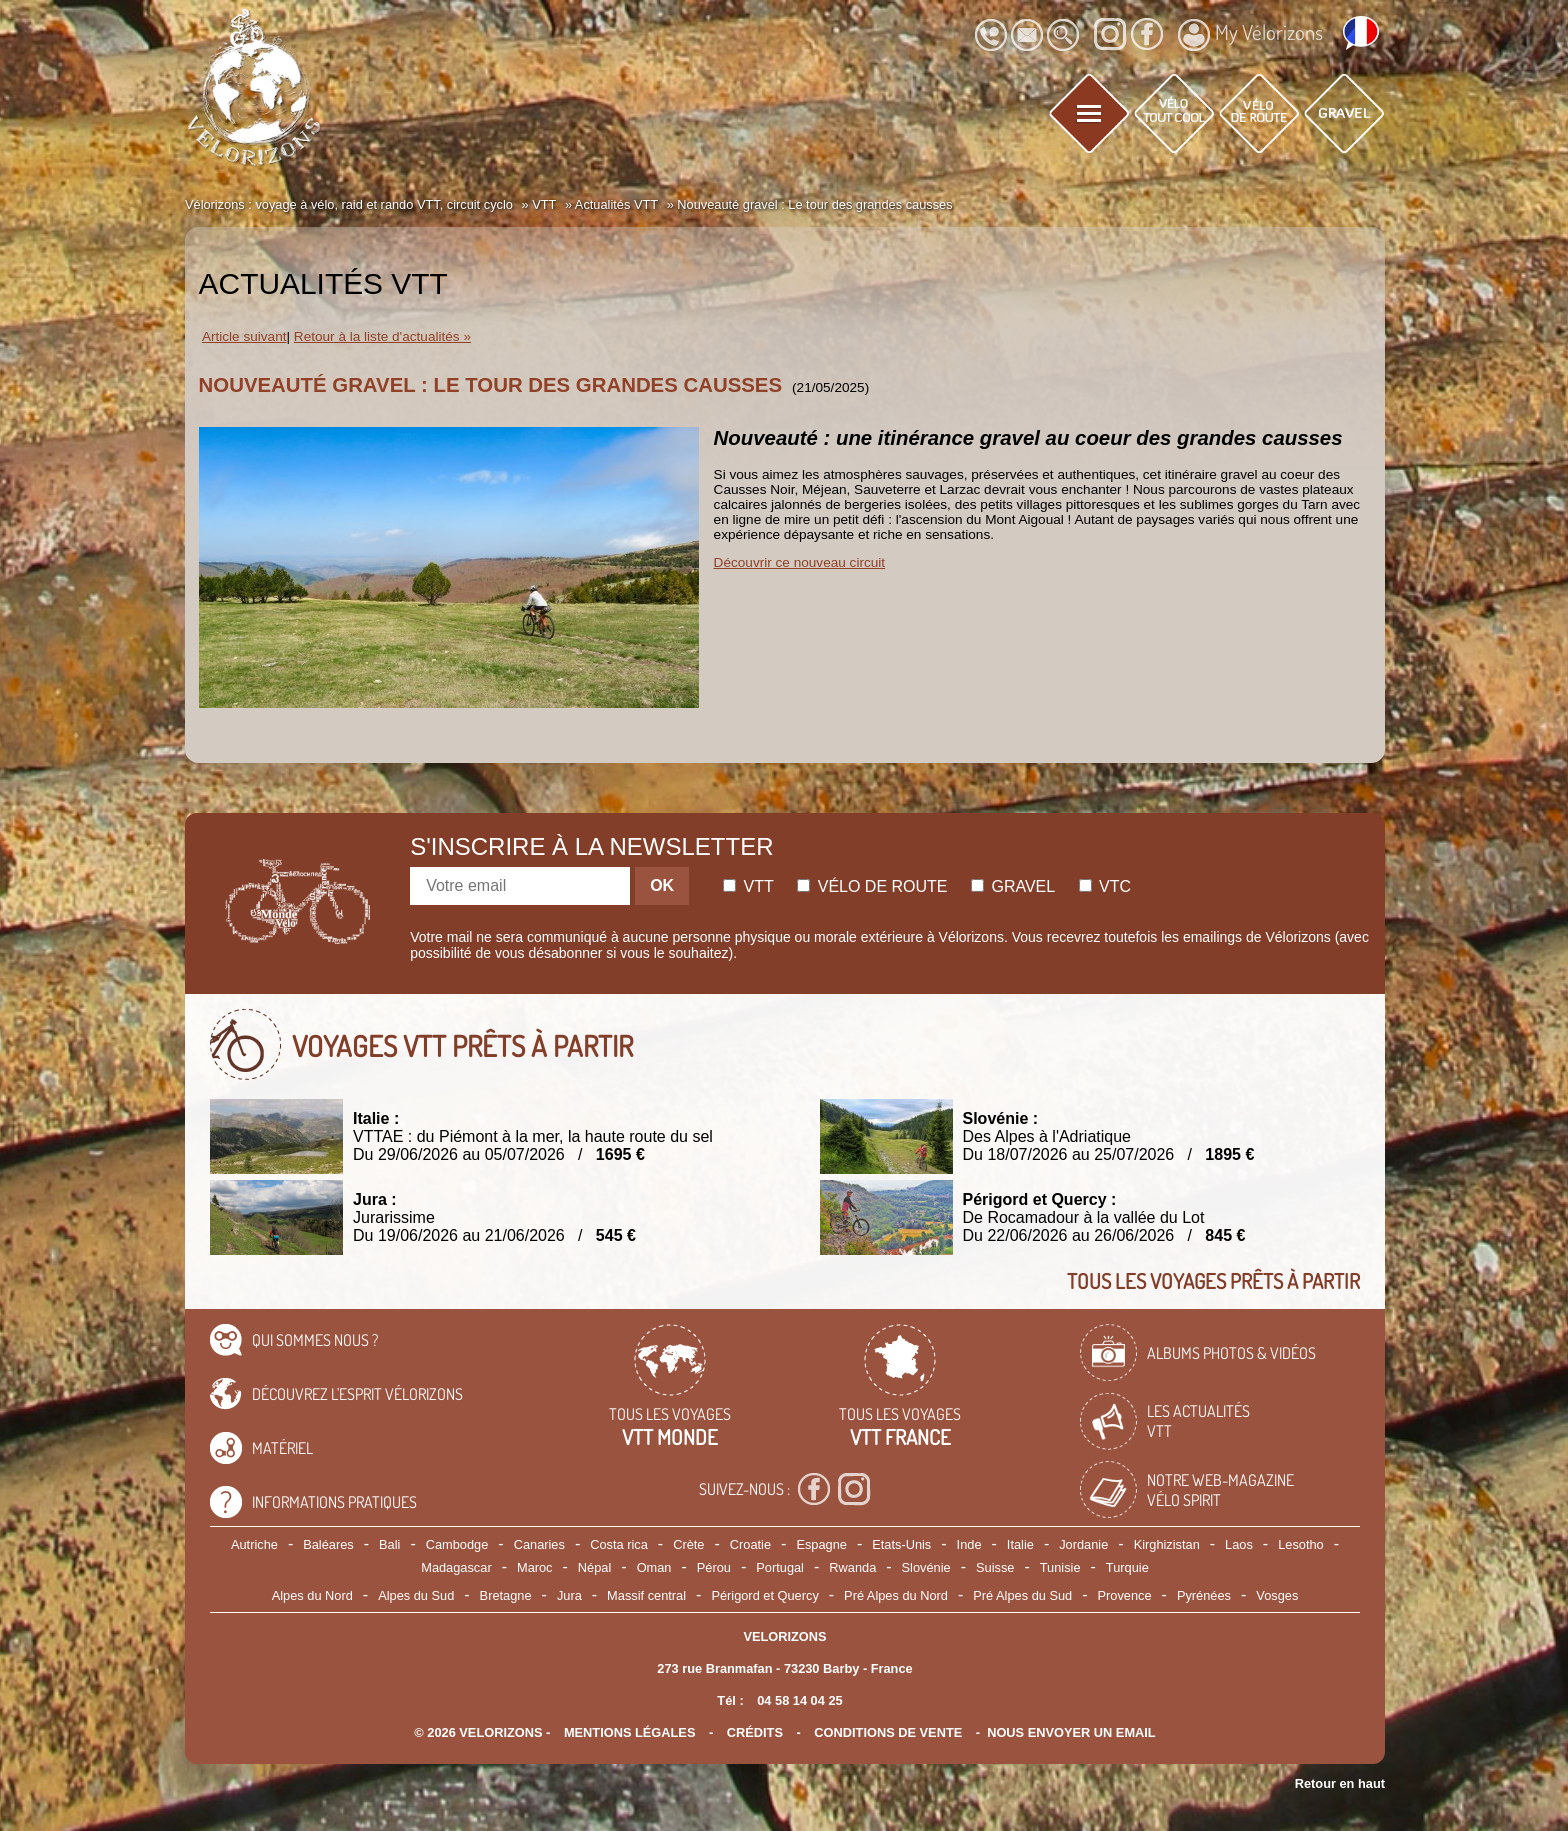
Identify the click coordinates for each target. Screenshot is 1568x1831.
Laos (1239, 1544)
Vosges (1277, 1595)
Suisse (995, 1567)
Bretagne (506, 1595)
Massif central (646, 1595)
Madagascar (456, 1567)
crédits (755, 1732)
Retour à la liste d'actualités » (382, 336)
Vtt (748, 886)
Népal (594, 1567)
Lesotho (1301, 1544)
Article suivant (244, 336)
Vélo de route (872, 886)
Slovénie (926, 1567)
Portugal (780, 1567)
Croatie (750, 1544)
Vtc (1105, 886)
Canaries (539, 1544)
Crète (688, 1544)
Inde (969, 1544)
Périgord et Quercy (764, 1595)
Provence (1125, 1595)
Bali (389, 1544)
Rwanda (852, 1567)
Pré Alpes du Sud (1022, 1595)
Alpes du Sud (416, 1595)
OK (662, 885)
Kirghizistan (1167, 1544)
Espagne (821, 1544)
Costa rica (619, 1544)
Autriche (254, 1544)
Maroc (535, 1567)
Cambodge (457, 1544)
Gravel (1013, 886)
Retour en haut (1340, 1783)
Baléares (328, 1544)
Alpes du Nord (312, 1595)
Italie (1020, 1544)
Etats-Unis (901, 1544)
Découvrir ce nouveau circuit (800, 562)
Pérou (714, 1567)
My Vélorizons (1250, 35)
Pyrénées (1204, 1595)
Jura (569, 1595)
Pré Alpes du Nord (896, 1595)
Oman (654, 1567)
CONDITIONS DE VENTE (888, 1732)
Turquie (1127, 1567)
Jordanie (1083, 1544)
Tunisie (1060, 1567)
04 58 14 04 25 (799, 1700)
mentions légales (630, 1732)
